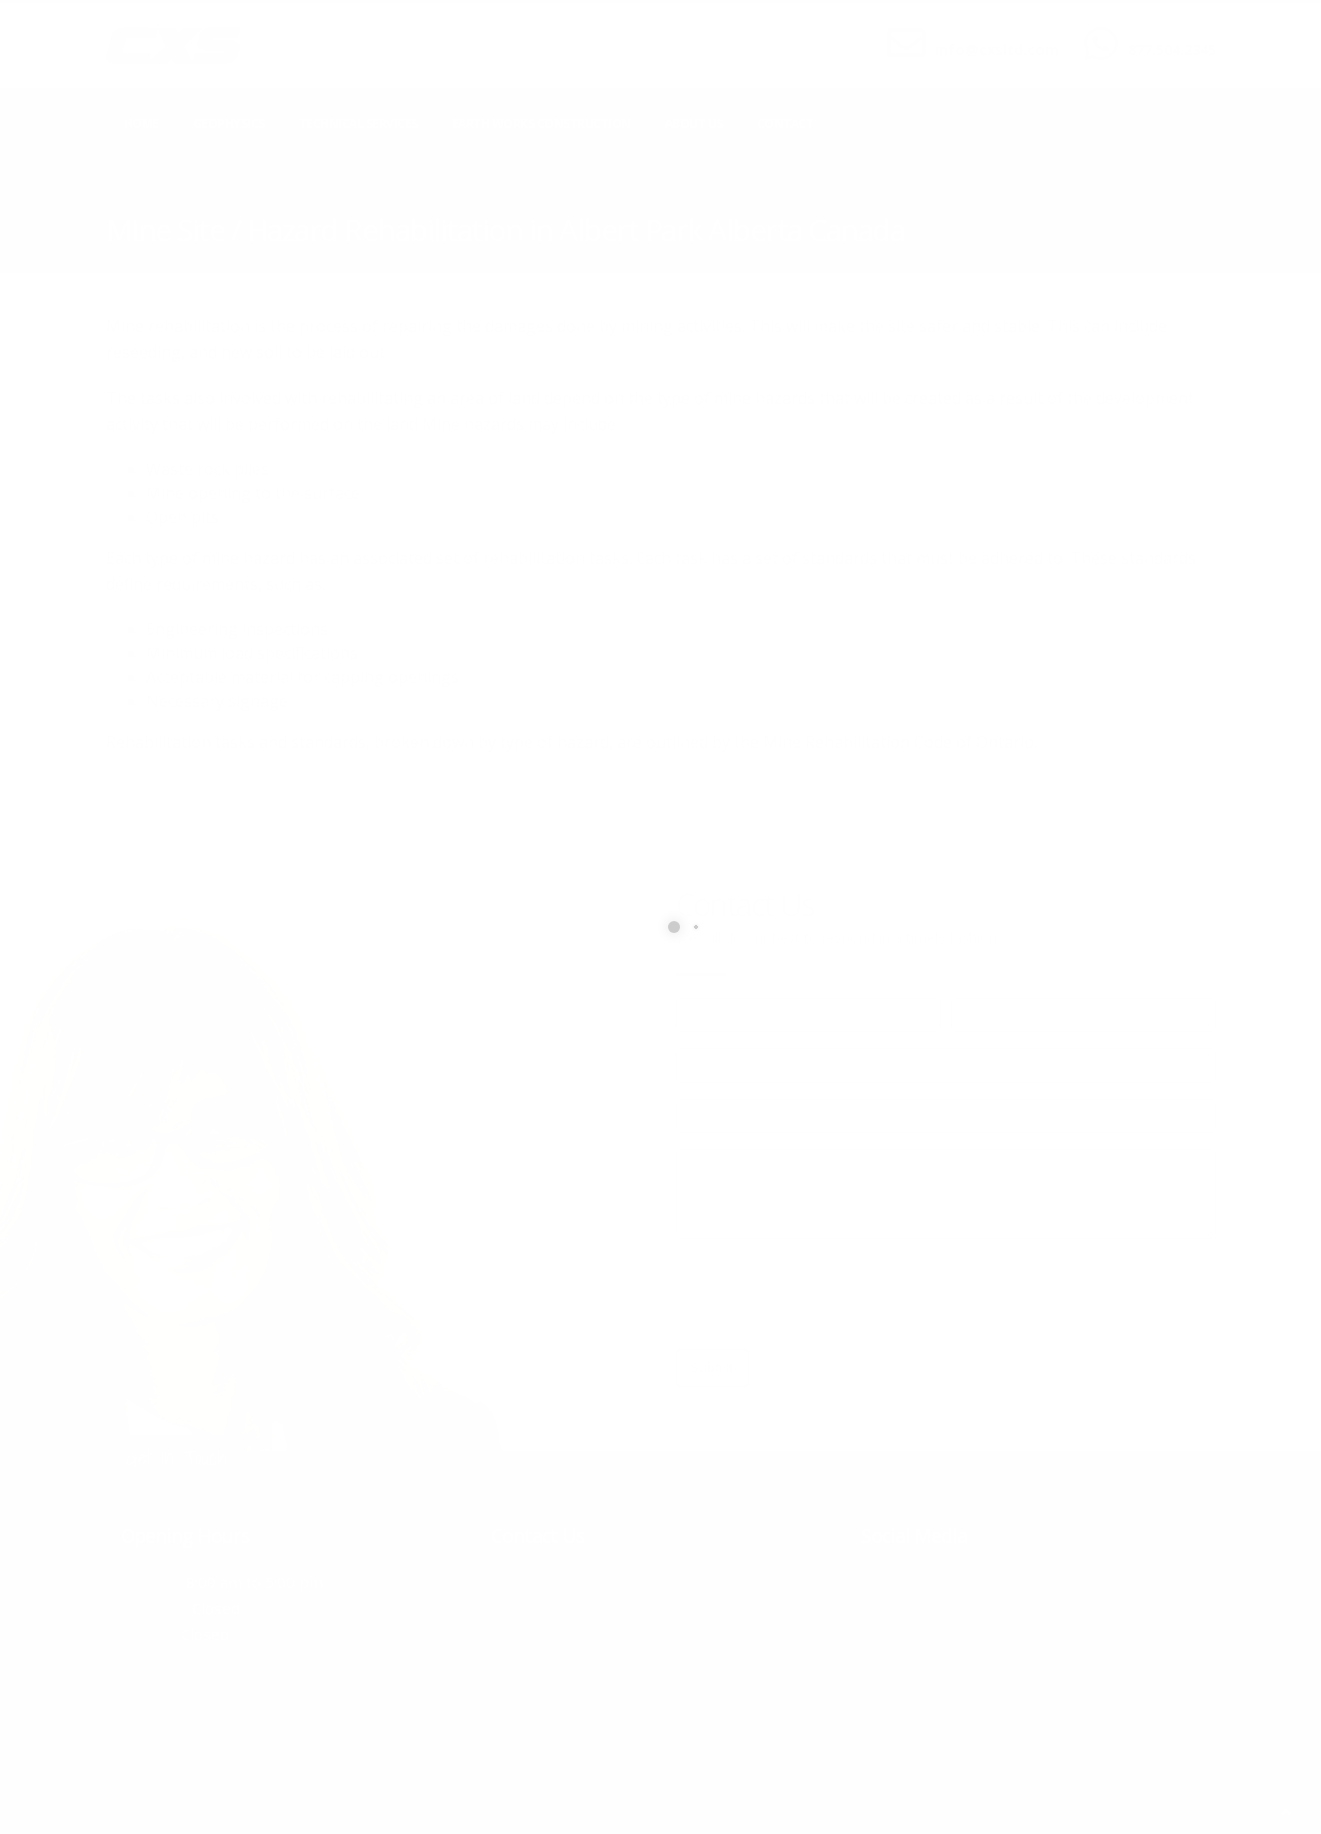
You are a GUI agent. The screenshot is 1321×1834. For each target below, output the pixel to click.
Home (141, 123)
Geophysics (229, 123)
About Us (694, 123)
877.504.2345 (1172, 49)
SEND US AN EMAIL (987, 33)
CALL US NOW (1167, 33)
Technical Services (358, 123)
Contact (785, 123)
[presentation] (828, 1294)
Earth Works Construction (541, 123)
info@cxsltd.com (997, 49)
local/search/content (225, 201)
